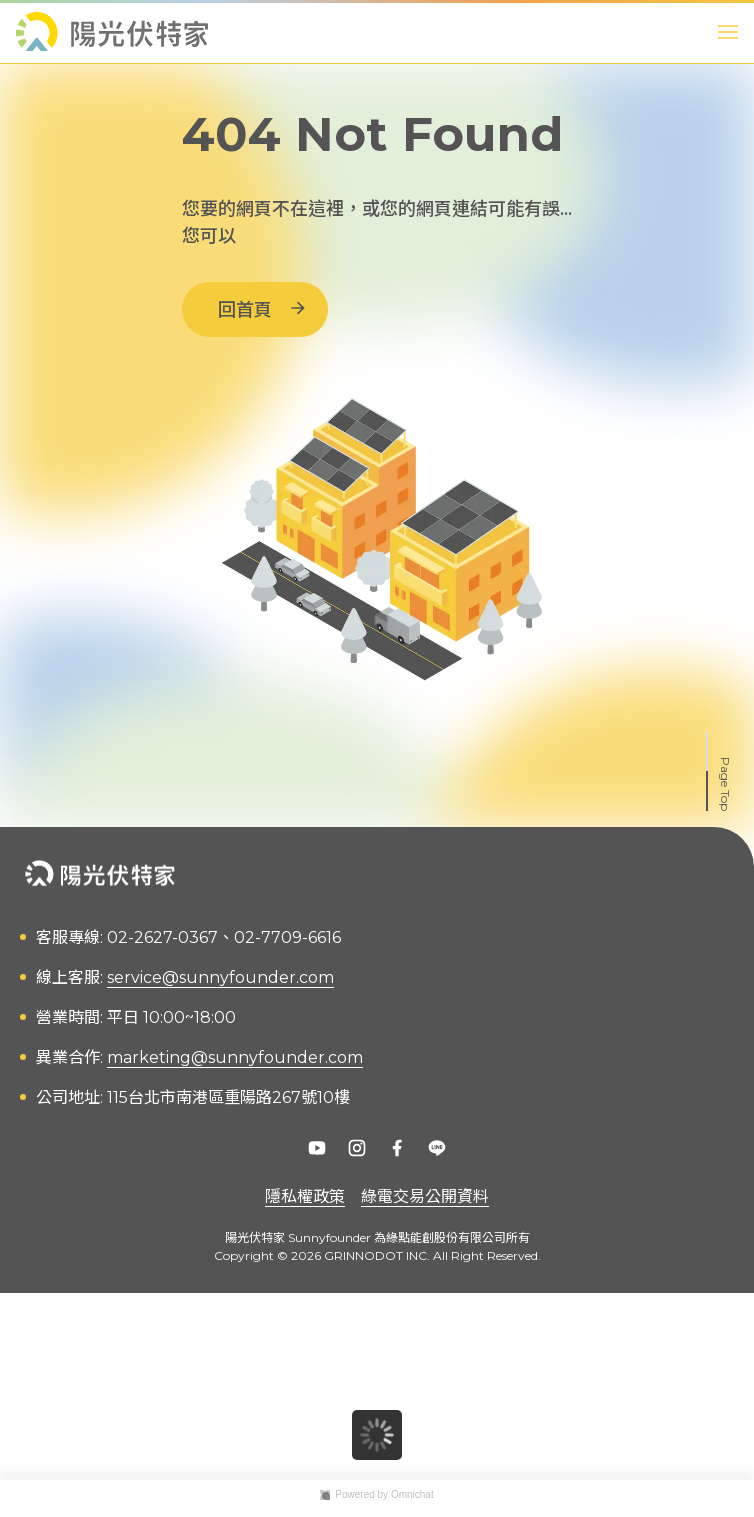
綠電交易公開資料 (425, 1196)
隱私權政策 (305, 1196)
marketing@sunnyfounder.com (235, 1057)
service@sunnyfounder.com (220, 977)
